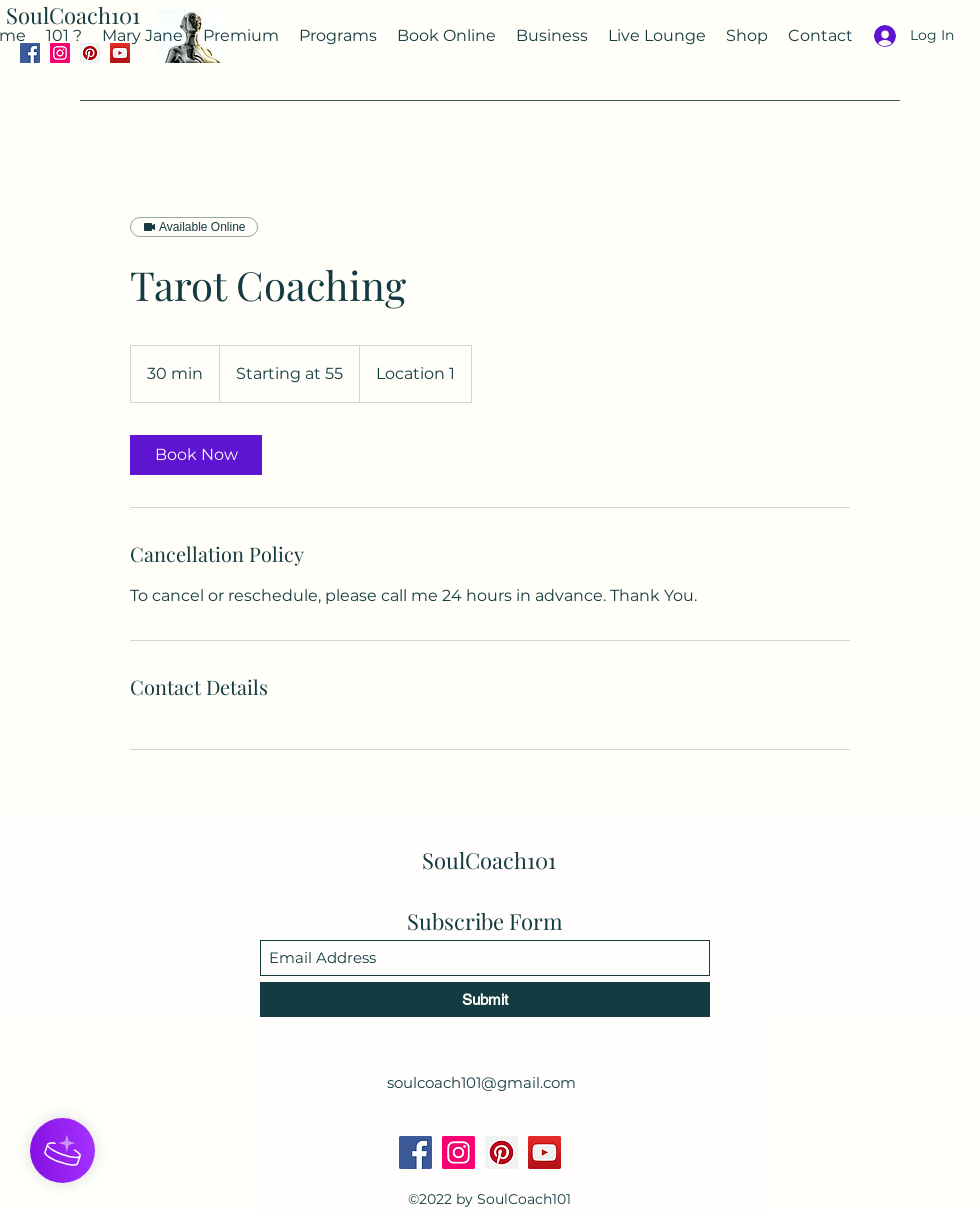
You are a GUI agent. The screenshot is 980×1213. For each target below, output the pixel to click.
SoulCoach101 (73, 15)
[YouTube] (544, 1152)
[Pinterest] (501, 1152)
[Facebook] (415, 1152)
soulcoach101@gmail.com (481, 1082)
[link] (196, 455)
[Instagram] (458, 1152)
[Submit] (485, 999)
